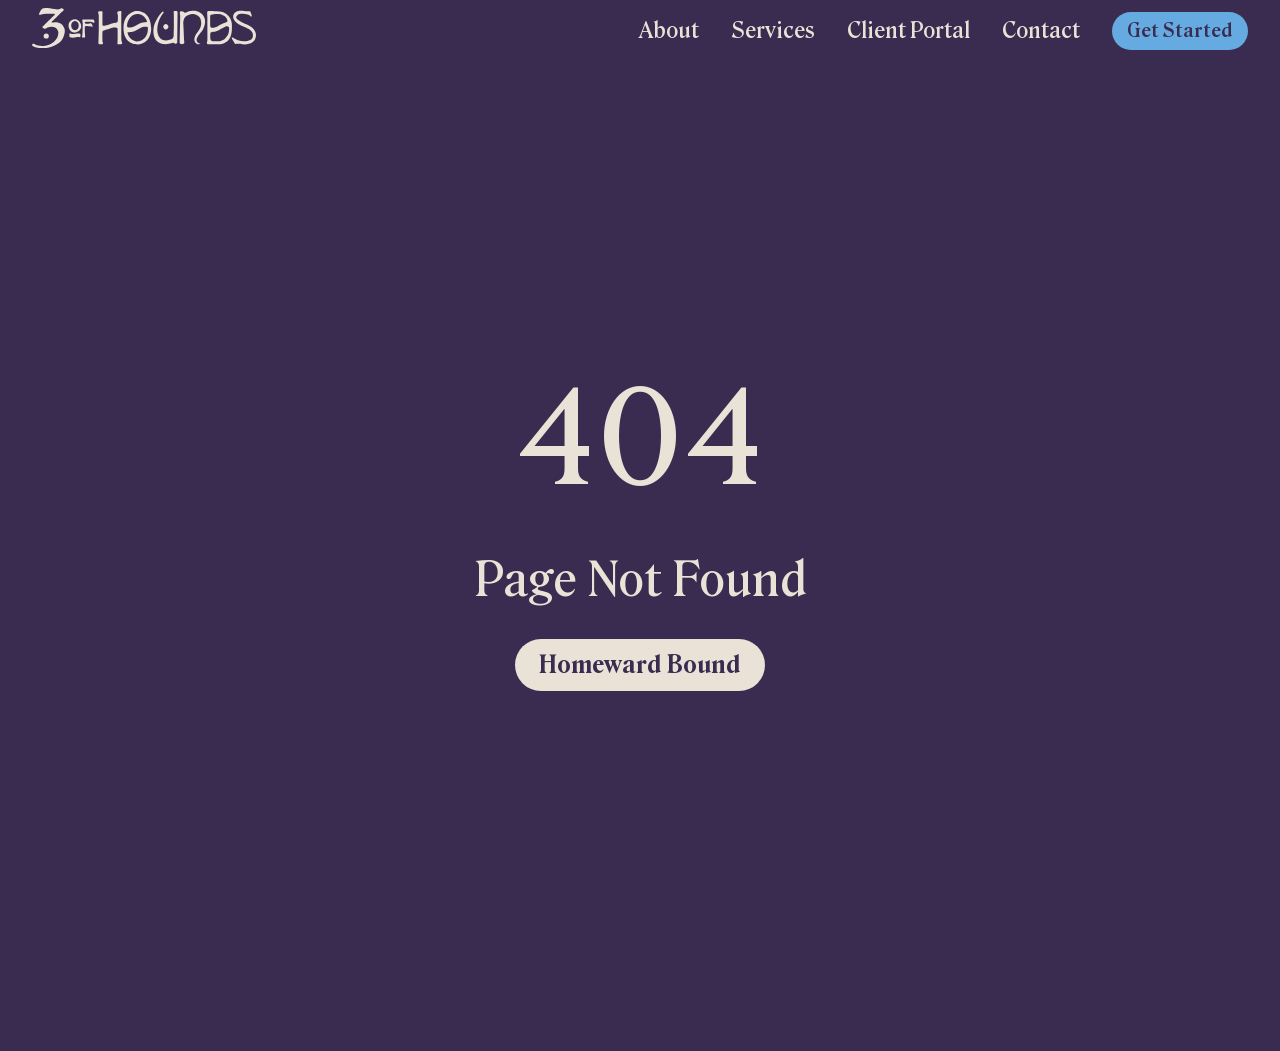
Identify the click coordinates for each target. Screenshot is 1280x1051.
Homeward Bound (640, 664)
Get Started (1180, 31)
